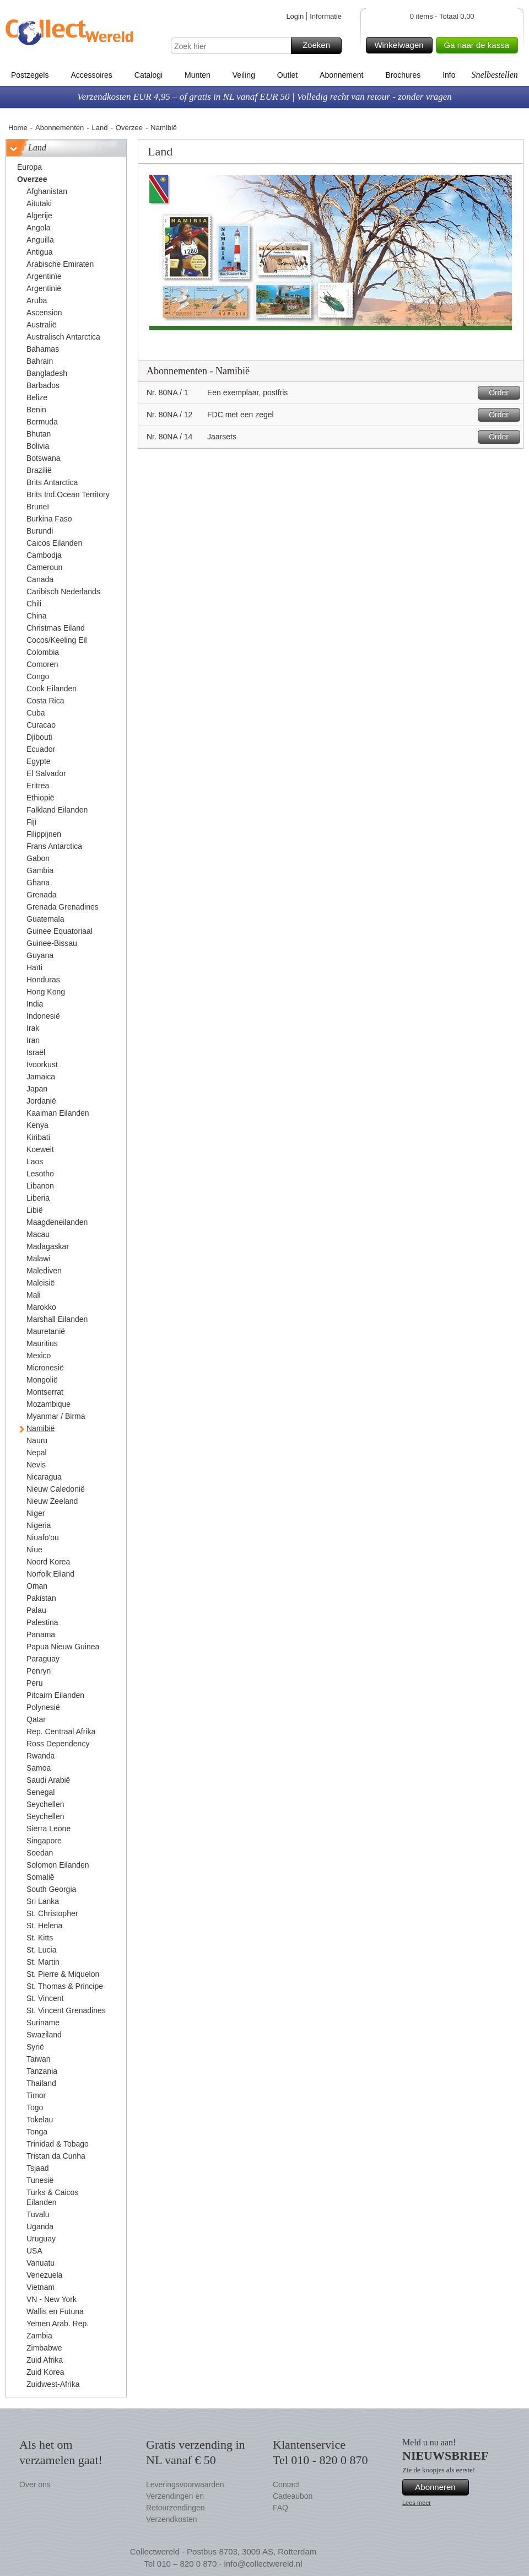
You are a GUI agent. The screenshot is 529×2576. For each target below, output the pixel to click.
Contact (286, 2484)
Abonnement (341, 75)
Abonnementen (59, 127)
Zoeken (320, 45)
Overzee (129, 127)
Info (448, 75)
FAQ (280, 2507)
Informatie (326, 16)
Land (100, 127)
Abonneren (440, 2487)
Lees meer (416, 2502)
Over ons (35, 2484)
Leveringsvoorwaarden (185, 2484)
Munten (197, 75)
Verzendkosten (171, 2519)
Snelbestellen (494, 74)
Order (503, 393)
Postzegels (29, 75)
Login (295, 16)
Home (18, 127)
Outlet (287, 75)
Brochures (402, 75)
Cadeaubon (292, 2496)
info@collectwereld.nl (263, 2563)
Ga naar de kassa (479, 45)
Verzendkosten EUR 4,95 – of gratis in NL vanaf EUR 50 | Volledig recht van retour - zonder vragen (264, 97)
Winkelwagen (401, 45)
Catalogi (148, 75)
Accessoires (91, 75)
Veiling (244, 75)
